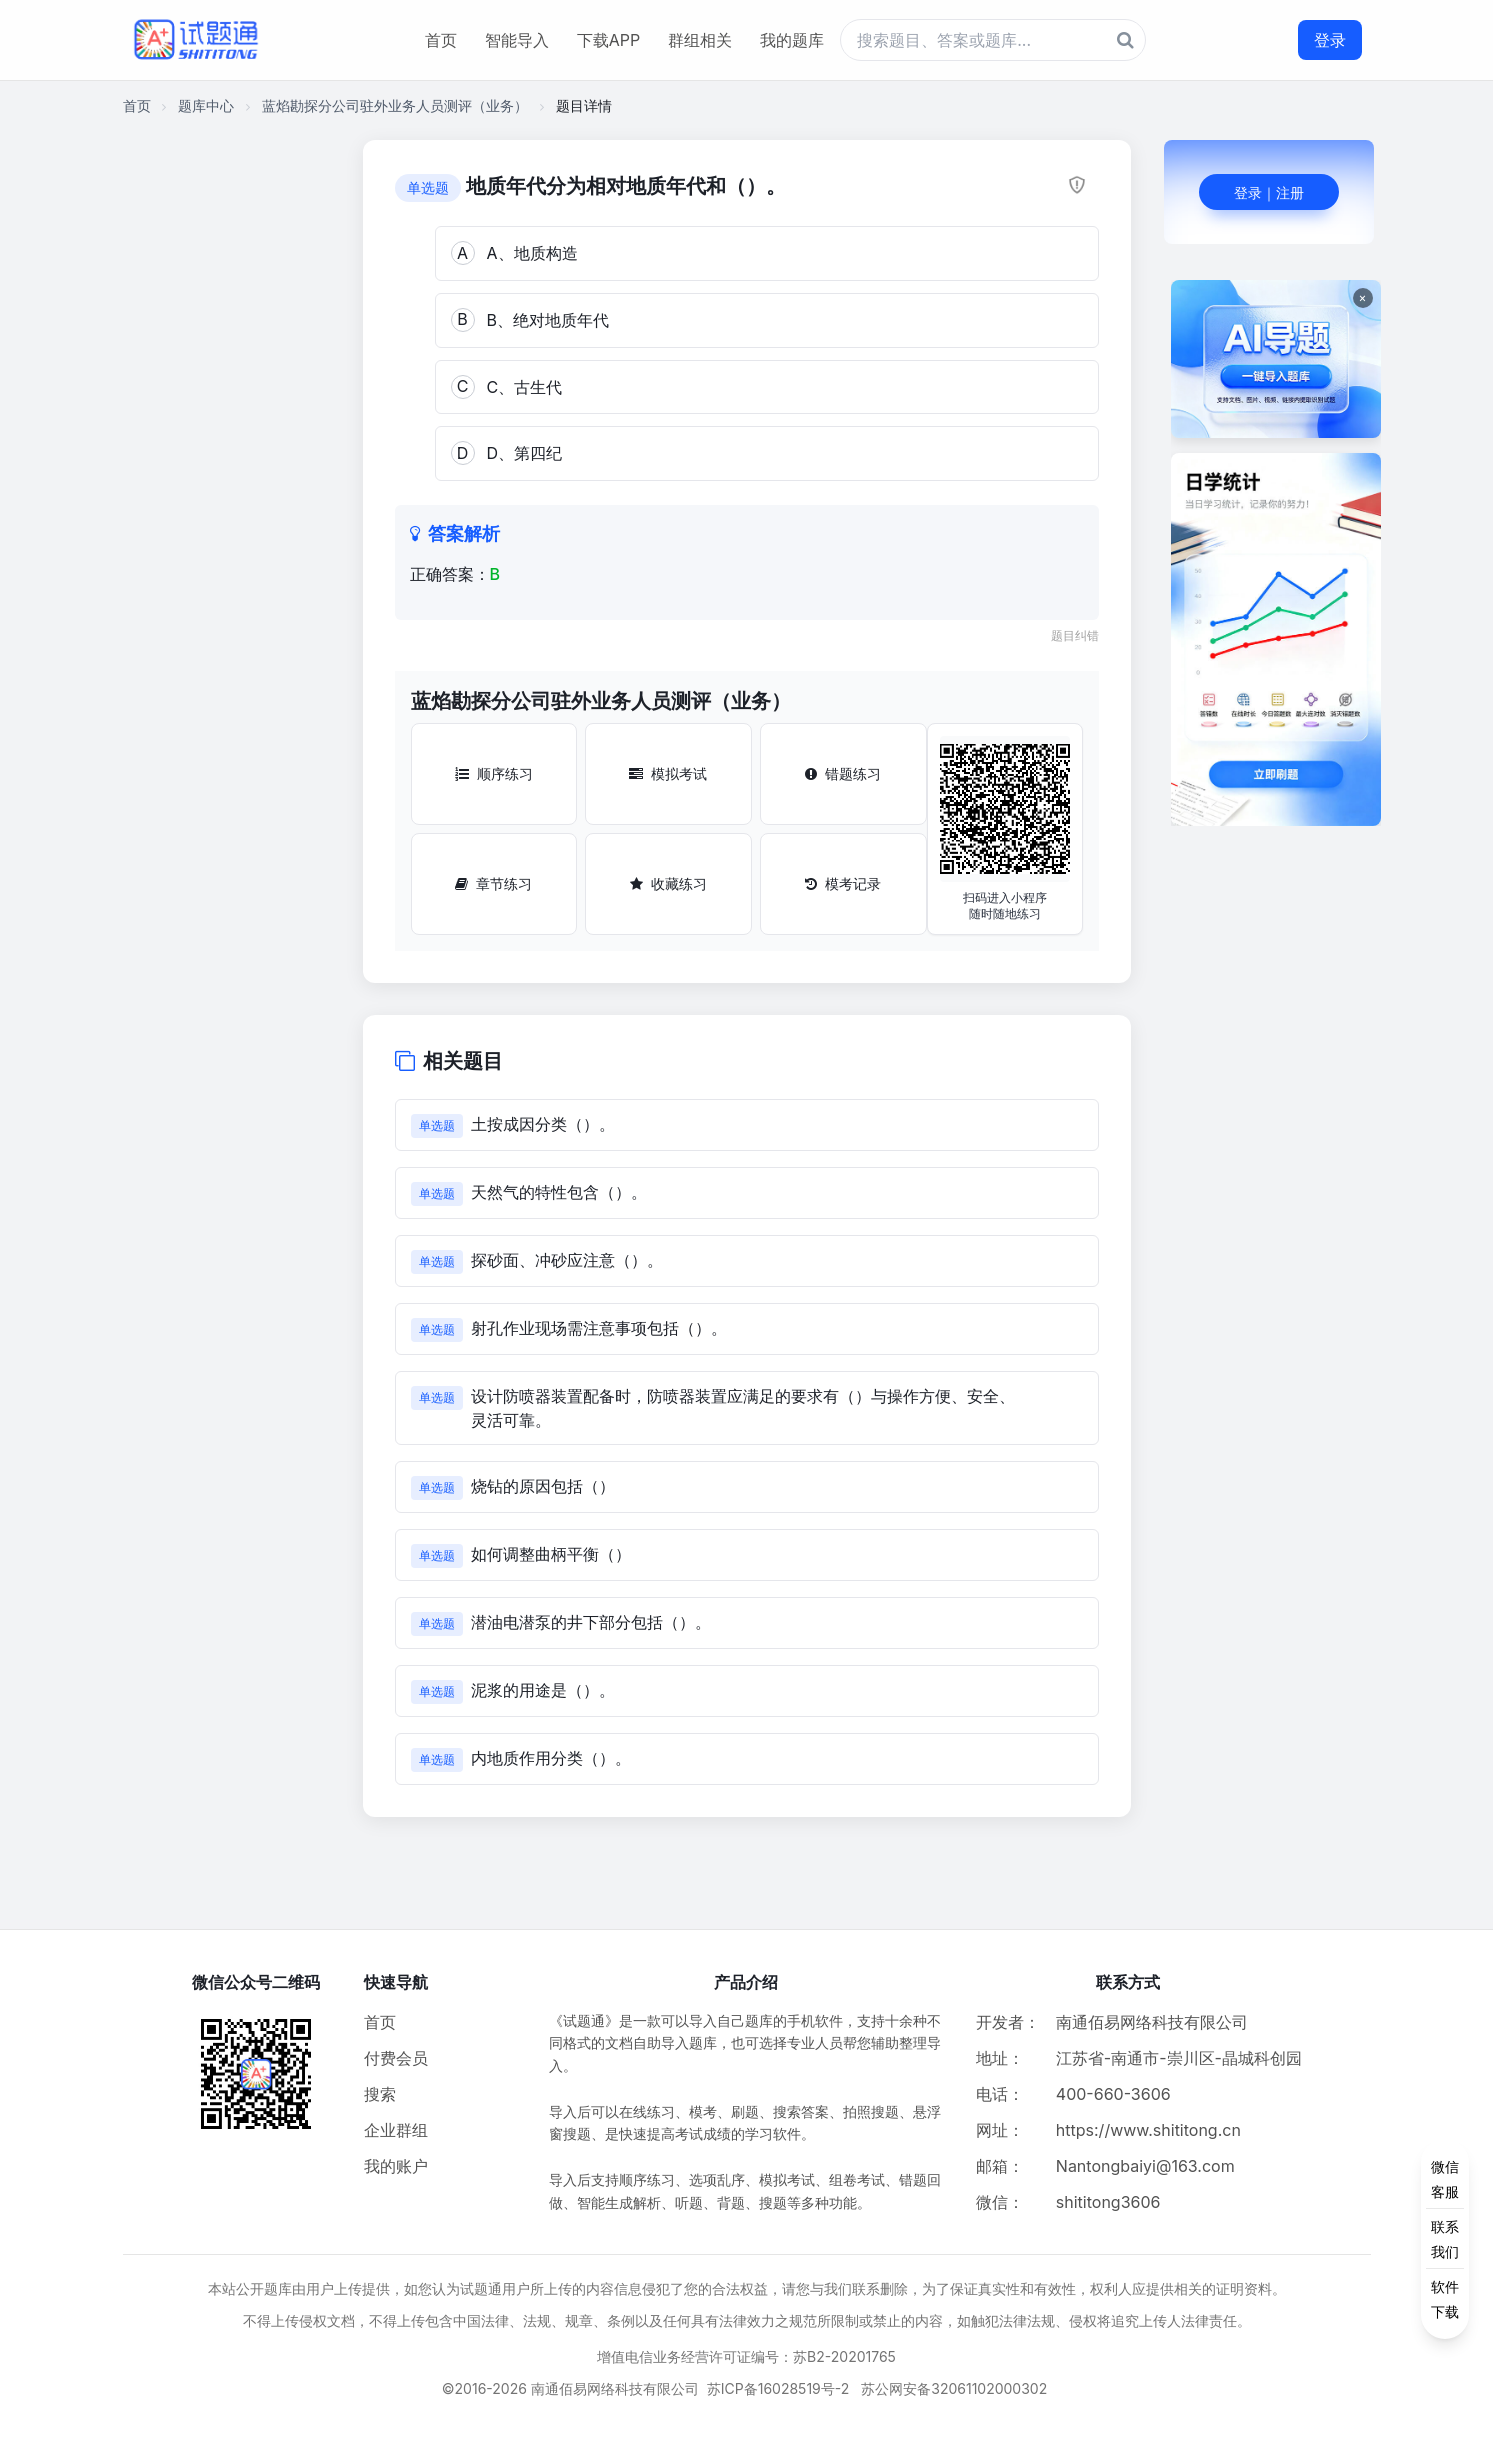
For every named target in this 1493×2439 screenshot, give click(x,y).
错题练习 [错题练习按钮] (843, 773)
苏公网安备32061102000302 (954, 2388)
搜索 (380, 2094)
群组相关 (700, 40)
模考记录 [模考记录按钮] (843, 883)
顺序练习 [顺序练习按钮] (494, 773)
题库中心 (206, 105)
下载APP (608, 40)
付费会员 (396, 2058)
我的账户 (396, 2166)
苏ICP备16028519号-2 (778, 2388)
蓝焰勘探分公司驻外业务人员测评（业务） (395, 105)
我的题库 (792, 40)
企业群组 (396, 2130)
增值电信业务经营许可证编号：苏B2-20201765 (746, 2356)
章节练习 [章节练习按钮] (493, 883)
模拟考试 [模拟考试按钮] (668, 773)
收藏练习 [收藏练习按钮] (668, 883)
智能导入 (517, 40)
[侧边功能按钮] (1445, 2239)
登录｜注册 (1269, 192)
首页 (441, 40)
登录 (1330, 40)
